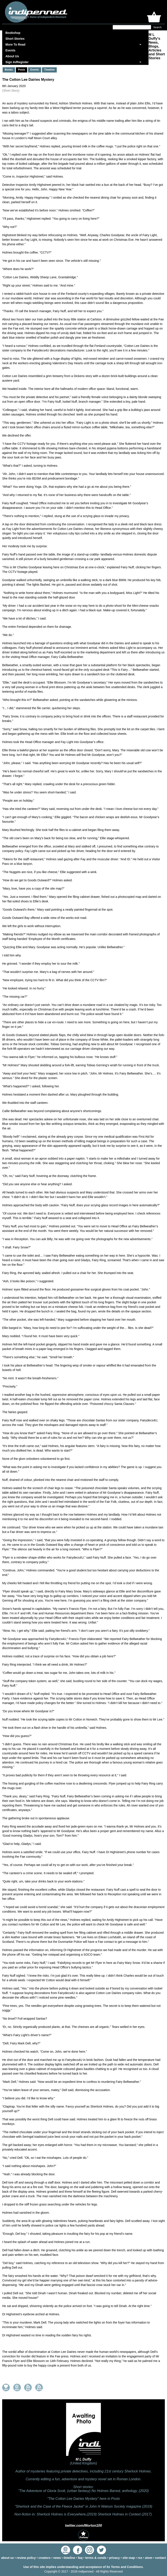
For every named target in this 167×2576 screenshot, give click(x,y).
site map (129, 2558)
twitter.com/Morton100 (83, 2525)
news (57, 2558)
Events (10, 50)
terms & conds (95, 2558)
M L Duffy (83, 2459)
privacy (114, 2558)
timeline (69, 2558)
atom (148, 2558)
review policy (26, 2558)
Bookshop (12, 33)
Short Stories (15, 38)
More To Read (15, 44)
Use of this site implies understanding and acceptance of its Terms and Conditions (83, 2567)
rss (140, 2558)
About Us (12, 56)
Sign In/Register (17, 62)
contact (160, 2558)
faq (80, 2558)
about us (7, 2558)
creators (44, 2558)
